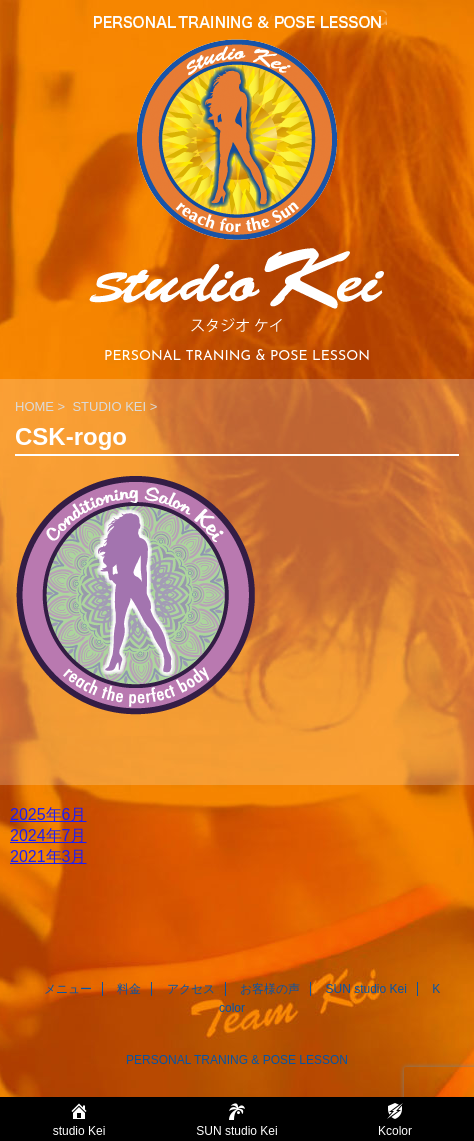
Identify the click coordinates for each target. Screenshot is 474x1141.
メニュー (68, 989)
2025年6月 (48, 814)
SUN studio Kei (365, 989)
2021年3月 (48, 856)
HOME (34, 406)
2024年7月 (48, 835)
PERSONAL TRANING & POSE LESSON (237, 1060)
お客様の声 (270, 989)
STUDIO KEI (109, 406)
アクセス (191, 989)
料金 (129, 989)
